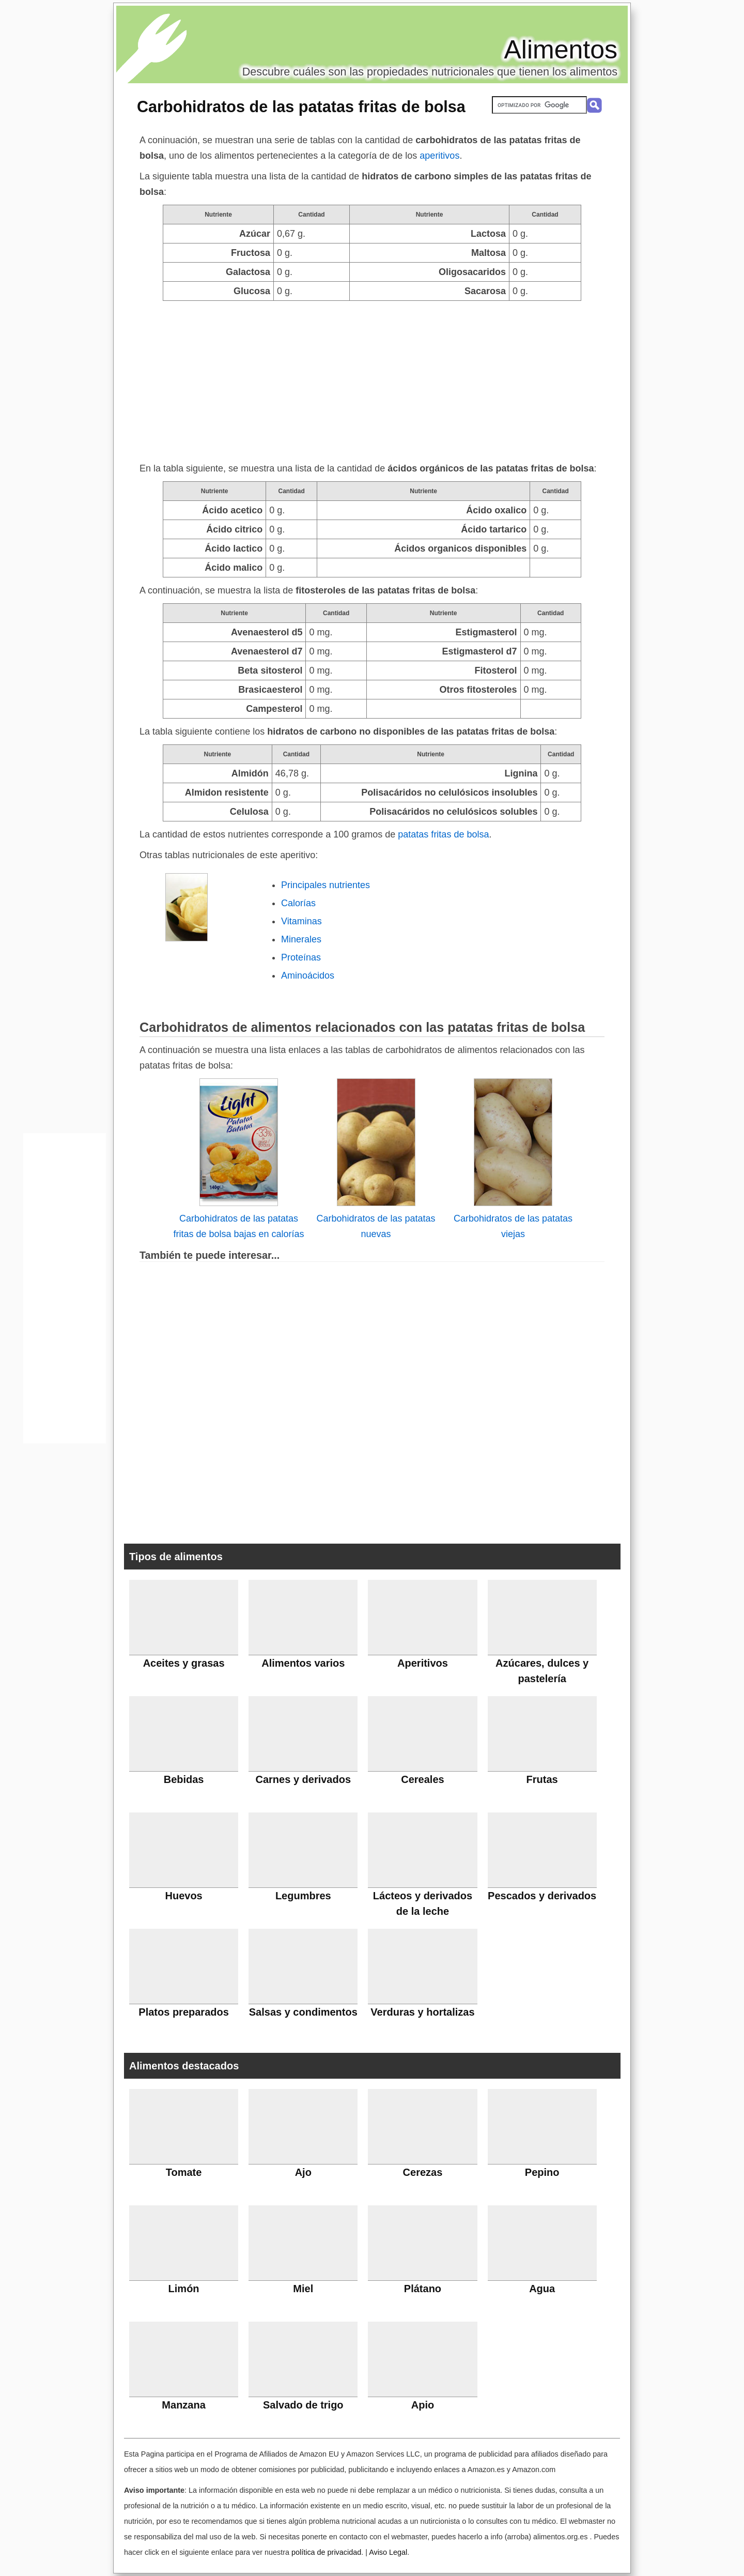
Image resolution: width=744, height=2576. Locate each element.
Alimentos (560, 49)
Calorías (298, 903)
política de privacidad (326, 2552)
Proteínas (301, 957)
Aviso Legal (388, 2552)
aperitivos (439, 155)
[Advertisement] (372, 378)
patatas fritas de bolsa (443, 834)
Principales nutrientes (325, 885)
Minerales (301, 939)
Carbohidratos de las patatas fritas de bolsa (301, 106)
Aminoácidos (307, 975)
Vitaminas (301, 921)
